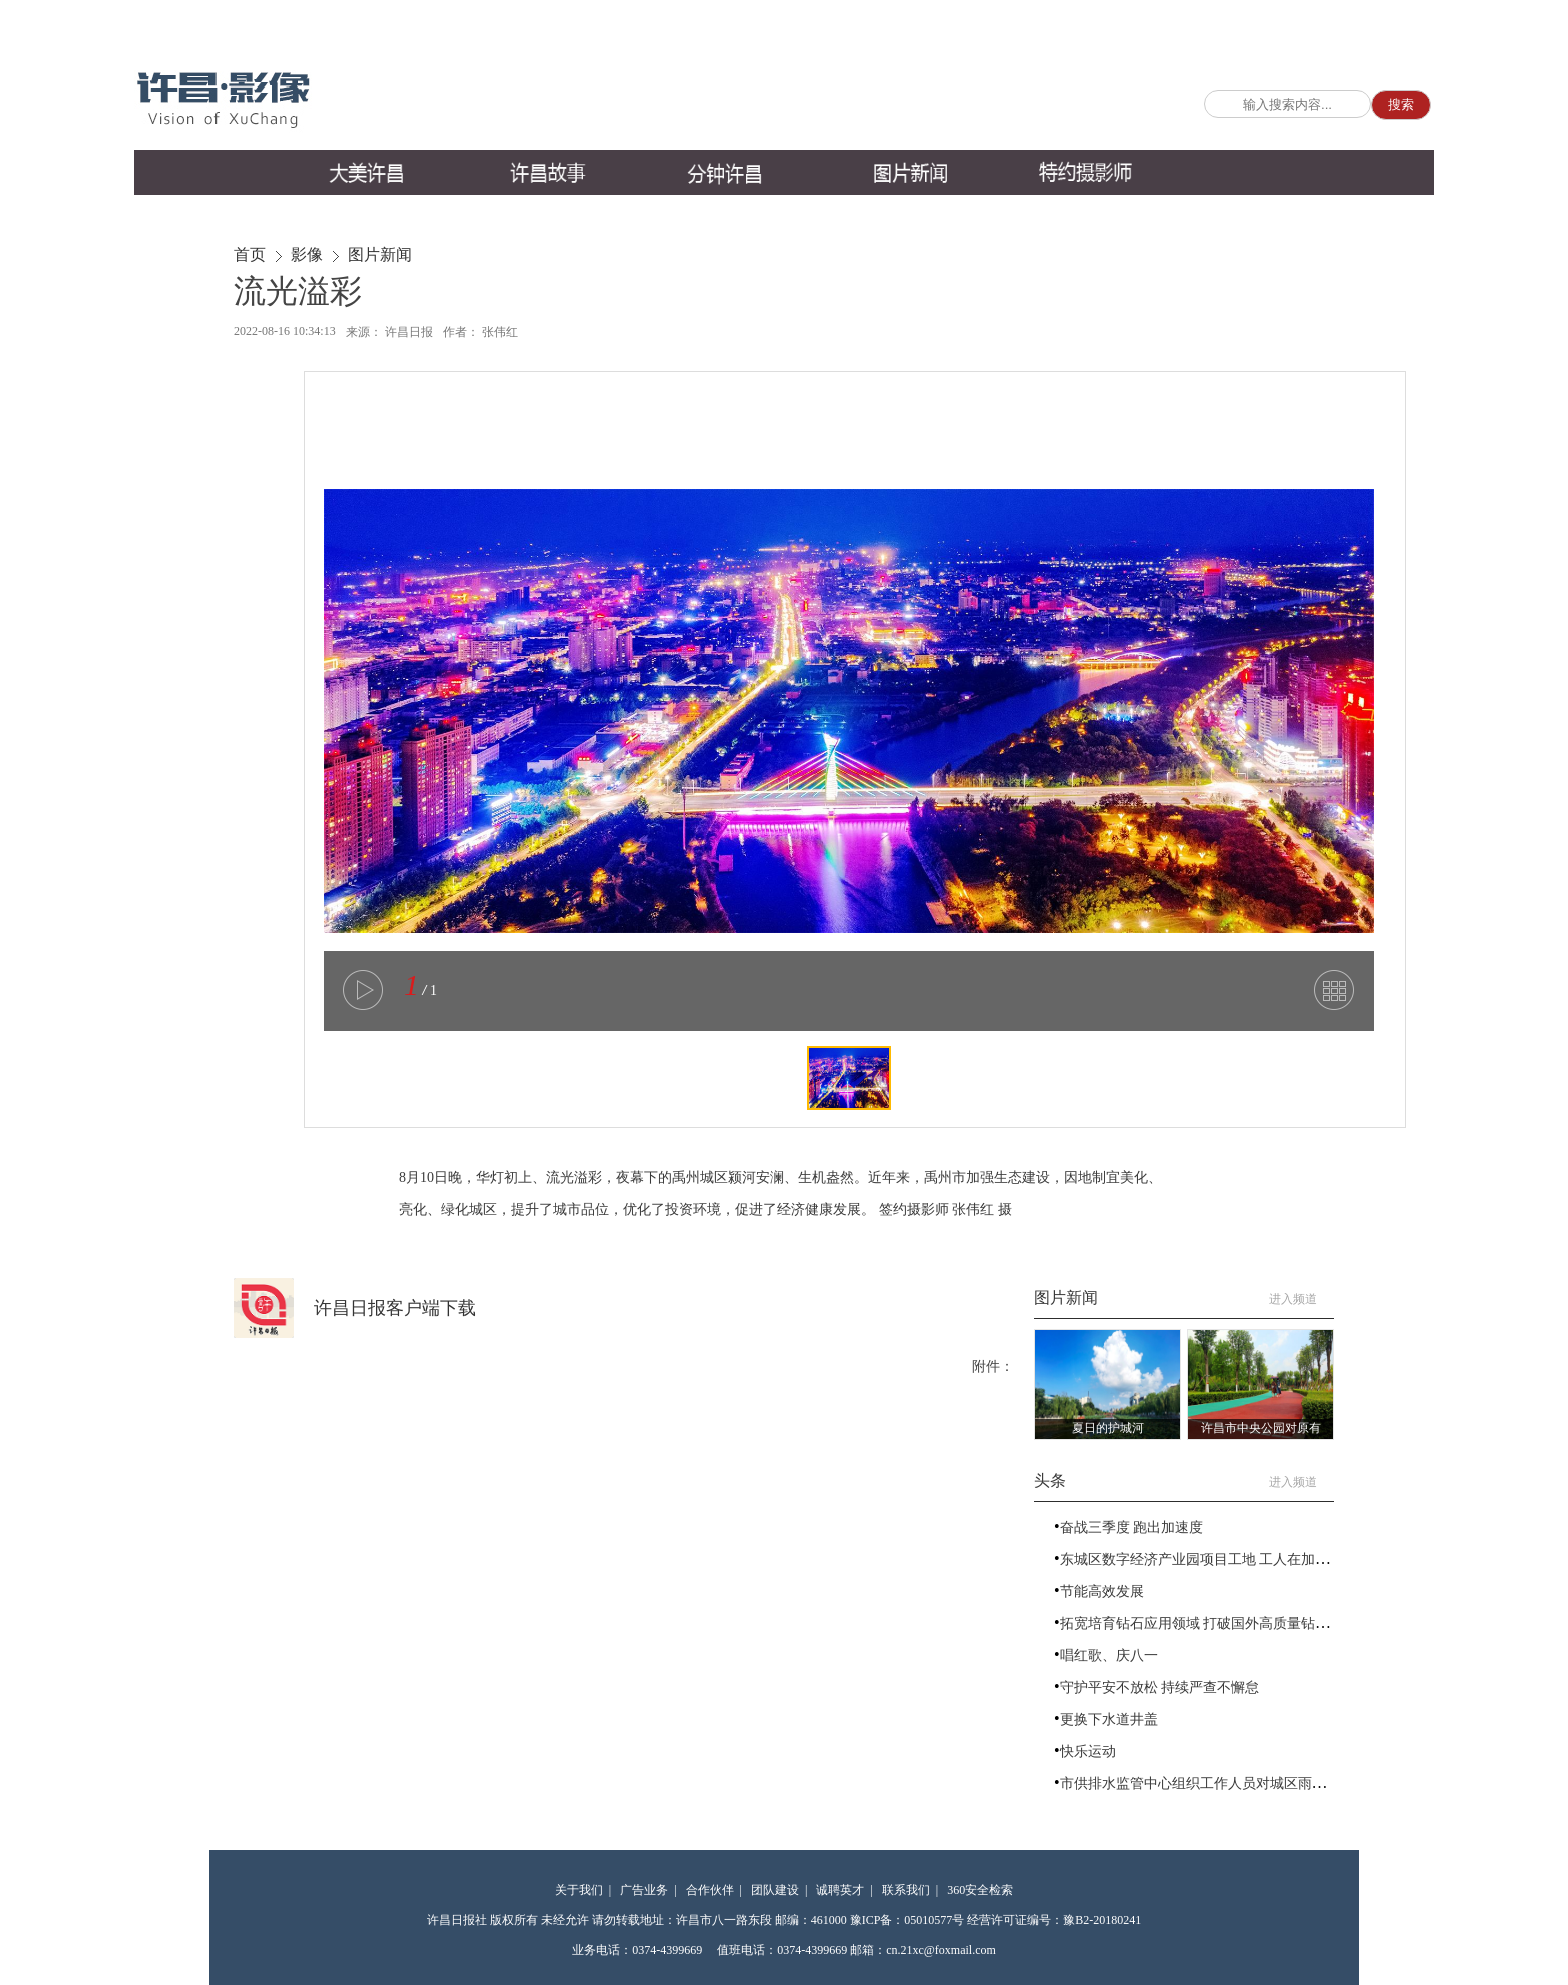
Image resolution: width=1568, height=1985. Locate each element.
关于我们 (579, 1890)
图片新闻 (380, 254)
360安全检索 (980, 1890)
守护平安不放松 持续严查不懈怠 (1160, 1687)
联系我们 (906, 1890)
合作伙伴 (710, 1890)
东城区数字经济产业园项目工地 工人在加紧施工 (1209, 1559)
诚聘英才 (840, 1890)
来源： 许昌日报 (389, 332)
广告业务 (644, 1890)
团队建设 (775, 1890)
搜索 (1401, 104)
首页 (250, 254)
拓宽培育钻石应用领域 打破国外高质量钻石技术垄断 (1223, 1623)
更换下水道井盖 (1109, 1719)
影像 (307, 254)
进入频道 (1301, 1299)
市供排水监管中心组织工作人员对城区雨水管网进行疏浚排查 (1249, 1783)
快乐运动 (1088, 1751)
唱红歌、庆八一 (1109, 1655)
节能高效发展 (1102, 1591)
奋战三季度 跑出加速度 (1132, 1527)
